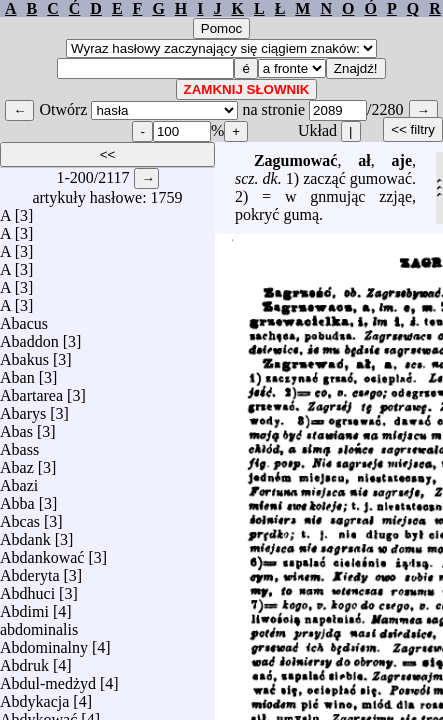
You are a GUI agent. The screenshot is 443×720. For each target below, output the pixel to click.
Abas (16, 426)
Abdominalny (44, 642)
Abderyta (30, 570)
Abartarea (31, 390)
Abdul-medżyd (48, 678)
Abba (17, 498)
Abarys (23, 408)
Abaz (17, 462)
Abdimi (24, 606)
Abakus (24, 354)
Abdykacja (34, 696)
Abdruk (24, 660)
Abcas (20, 516)
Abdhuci (27, 588)
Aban (17, 372)
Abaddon (29, 336)
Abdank (25, 534)
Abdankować (42, 552)
